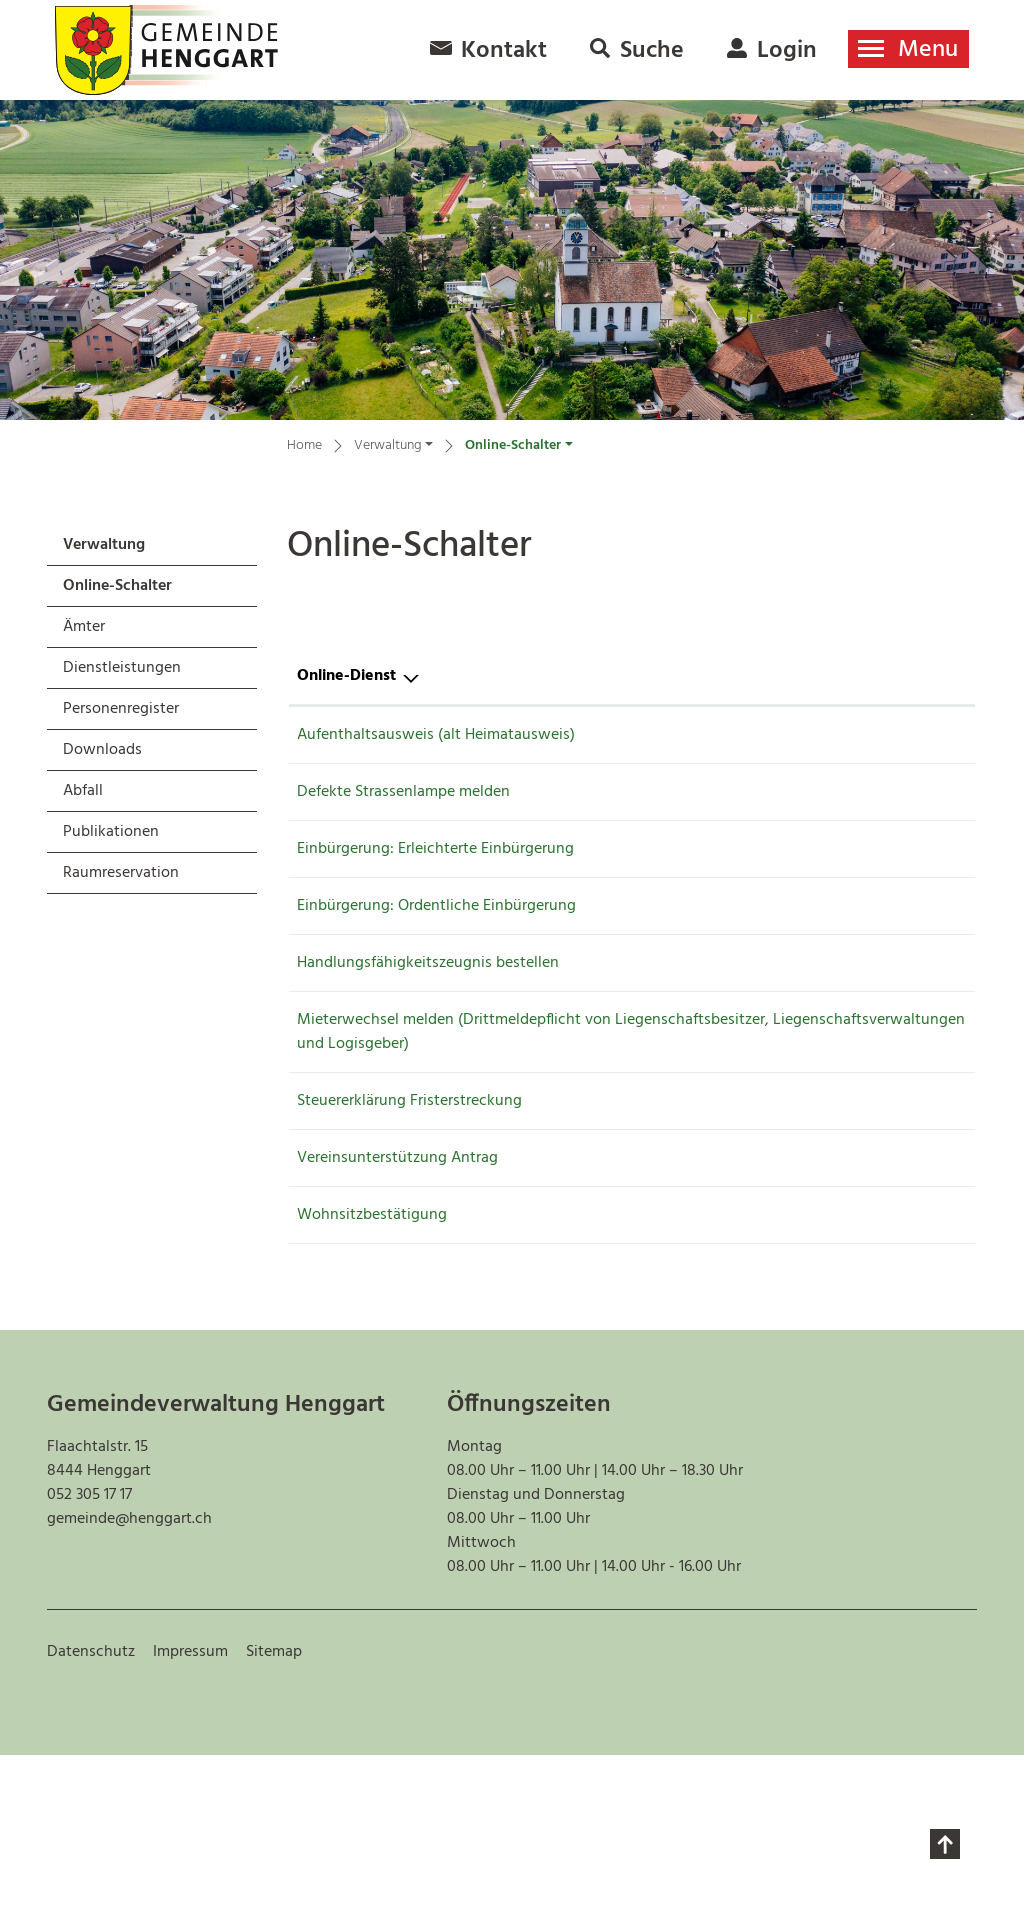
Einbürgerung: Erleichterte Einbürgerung (435, 885)
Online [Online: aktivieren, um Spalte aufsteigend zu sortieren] (790, 676)
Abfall (83, 791)
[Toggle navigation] (908, 49)
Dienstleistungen (122, 668)
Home (304, 446)
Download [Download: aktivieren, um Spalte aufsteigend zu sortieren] (907, 676)
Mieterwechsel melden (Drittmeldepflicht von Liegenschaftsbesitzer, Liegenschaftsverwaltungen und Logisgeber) (487, 1124)
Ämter (84, 627)
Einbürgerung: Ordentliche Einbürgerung (436, 950)
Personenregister (121, 709)
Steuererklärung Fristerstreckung (409, 1205)
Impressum (190, 1820)
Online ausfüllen (820, 748)
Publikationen (111, 832)
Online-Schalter (117, 589)
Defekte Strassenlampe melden (403, 820)
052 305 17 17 (89, 1663)
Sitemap (274, 1820)
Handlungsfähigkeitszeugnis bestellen (428, 1015)
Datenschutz (91, 1820)
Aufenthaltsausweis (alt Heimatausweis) (436, 735)
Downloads (102, 750)
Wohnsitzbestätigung (372, 1355)
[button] (393, 448)
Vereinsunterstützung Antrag (397, 1290)
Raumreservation (121, 873)
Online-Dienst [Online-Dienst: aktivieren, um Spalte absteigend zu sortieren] (346, 676)
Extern (928, 823)
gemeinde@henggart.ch (129, 1687)
